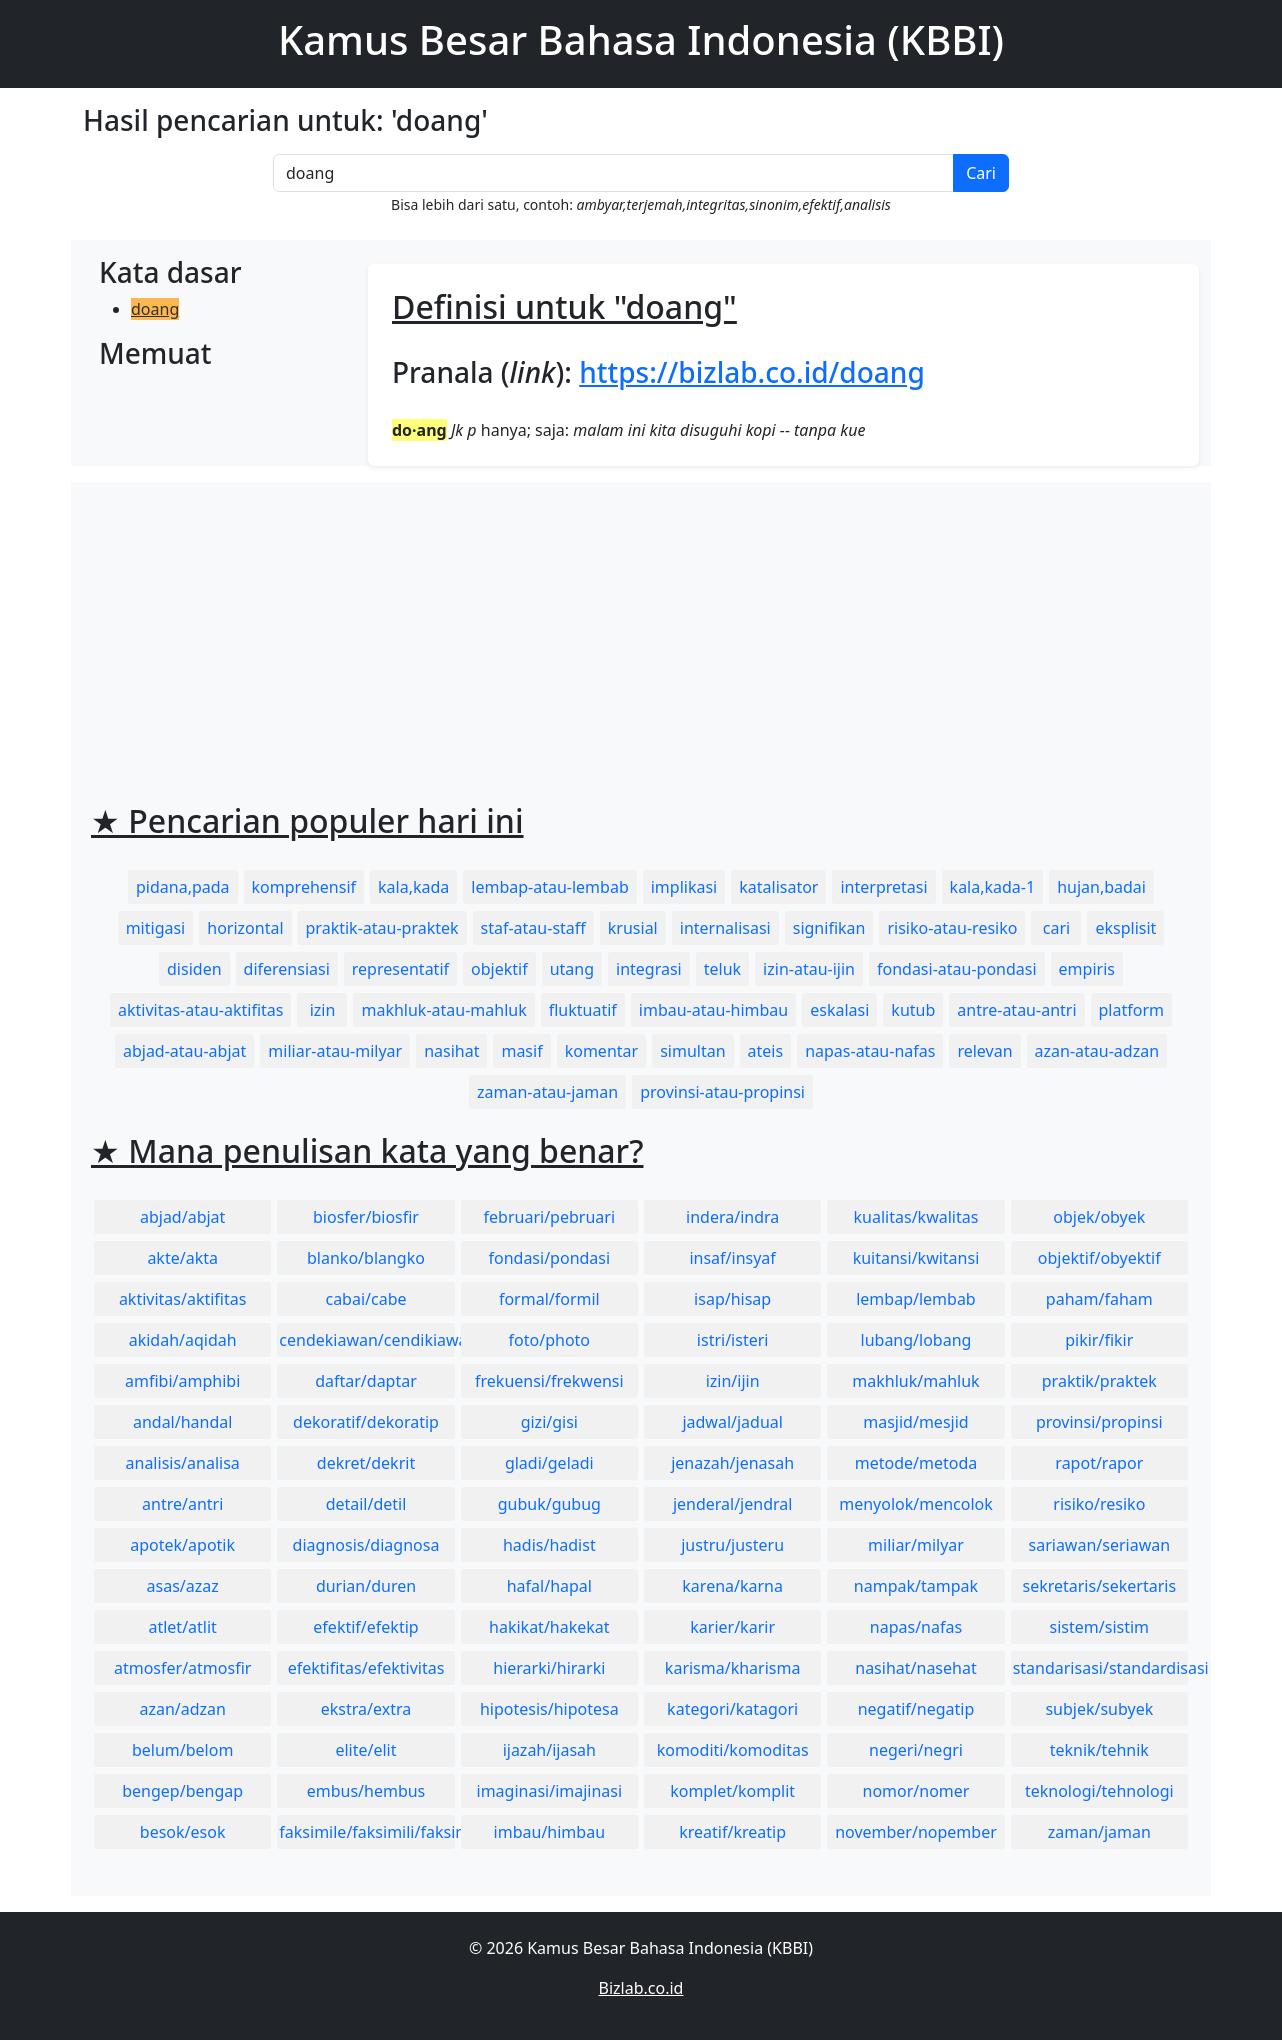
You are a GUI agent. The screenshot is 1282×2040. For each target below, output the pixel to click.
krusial (633, 928)
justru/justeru (732, 1545)
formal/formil (549, 1299)
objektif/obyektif (1099, 1258)
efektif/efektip (365, 1627)
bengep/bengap (182, 1791)
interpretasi (883, 887)
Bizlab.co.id (641, 1988)
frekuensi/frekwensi (549, 1381)
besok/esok (183, 1832)
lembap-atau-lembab (549, 887)
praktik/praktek (1099, 1381)
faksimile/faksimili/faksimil (366, 1832)
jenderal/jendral (733, 1504)
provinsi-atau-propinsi (722, 1092)
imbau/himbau (549, 1832)
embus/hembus (366, 1791)
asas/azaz (183, 1586)
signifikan (829, 928)
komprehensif (304, 887)
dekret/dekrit (366, 1463)
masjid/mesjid (915, 1422)
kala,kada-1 (993, 887)
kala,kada (413, 887)
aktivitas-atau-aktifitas (201, 1010)
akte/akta (182, 1258)
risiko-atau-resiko (952, 928)
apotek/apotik (182, 1545)
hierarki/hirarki (549, 1668)
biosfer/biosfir (366, 1217)
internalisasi (725, 928)
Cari (981, 173)
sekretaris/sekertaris (1099, 1586)
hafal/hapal (549, 1586)
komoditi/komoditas (733, 1750)
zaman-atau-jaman (547, 1092)
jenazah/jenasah (732, 1463)
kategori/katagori (732, 1709)
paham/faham (1099, 1299)
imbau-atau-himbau (713, 1010)
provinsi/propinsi (1099, 1422)
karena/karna (732, 1586)
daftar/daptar (366, 1381)
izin (323, 1010)
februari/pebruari (549, 1217)
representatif (400, 969)
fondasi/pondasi (549, 1258)
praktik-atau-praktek (382, 928)
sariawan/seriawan (1100, 1545)
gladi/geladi (549, 1463)
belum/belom (182, 1750)
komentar (601, 1051)
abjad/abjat (182, 1217)
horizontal (245, 928)
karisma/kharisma (733, 1668)
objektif (499, 969)
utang (572, 969)
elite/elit (365, 1750)
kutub (913, 1010)
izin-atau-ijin (809, 969)
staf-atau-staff (533, 928)
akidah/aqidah (183, 1340)
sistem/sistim (1100, 1627)
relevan (984, 1051)
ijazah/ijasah (549, 1750)
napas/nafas (916, 1627)
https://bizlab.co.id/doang (752, 372)
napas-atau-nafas (870, 1051)
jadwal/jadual (732, 1422)
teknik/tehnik (1099, 1750)
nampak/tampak (916, 1586)
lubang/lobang (916, 1340)
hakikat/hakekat (549, 1627)
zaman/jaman (1099, 1832)
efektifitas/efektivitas (366, 1668)
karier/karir (732, 1627)
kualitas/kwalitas (916, 1217)
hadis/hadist (549, 1545)
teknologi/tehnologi (1099, 1791)
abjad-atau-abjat (184, 1051)
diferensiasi (287, 969)
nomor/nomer (916, 1791)
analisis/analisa (183, 1463)
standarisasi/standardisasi (1100, 1668)
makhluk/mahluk (915, 1381)
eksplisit (1125, 928)
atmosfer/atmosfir (182, 1668)
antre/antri (182, 1504)
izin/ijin (733, 1381)
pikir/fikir (1099, 1340)
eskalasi (839, 1010)
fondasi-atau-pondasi (957, 969)
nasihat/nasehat (915, 1668)
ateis (766, 1051)
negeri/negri (916, 1750)
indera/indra (732, 1217)
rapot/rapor (1099, 1463)
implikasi (684, 887)
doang (155, 309)
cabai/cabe (365, 1299)
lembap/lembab (916, 1299)
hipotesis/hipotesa (549, 1709)
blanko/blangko (366, 1258)
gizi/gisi (549, 1422)
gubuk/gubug (549, 1504)
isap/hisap (732, 1299)
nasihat (451, 1051)
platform (1131, 1010)
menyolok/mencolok (916, 1504)
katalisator (778, 887)
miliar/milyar (916, 1545)
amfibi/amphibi (182, 1381)
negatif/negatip (916, 1709)
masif (521, 1051)
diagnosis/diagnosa (366, 1545)
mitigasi (156, 928)
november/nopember (916, 1832)
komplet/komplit (732, 1791)
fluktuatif (583, 1010)
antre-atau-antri (1016, 1010)
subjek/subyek (1099, 1709)
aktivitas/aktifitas (183, 1299)
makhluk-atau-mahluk (443, 1010)
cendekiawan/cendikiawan (366, 1340)
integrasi (649, 969)
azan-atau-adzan (1097, 1051)
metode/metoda (916, 1463)
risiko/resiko (1099, 1504)
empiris (1087, 969)
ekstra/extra (366, 1709)
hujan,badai (1101, 887)
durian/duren (366, 1586)
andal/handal (182, 1422)
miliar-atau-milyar (335, 1051)
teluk (722, 969)
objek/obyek (1099, 1217)
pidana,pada (183, 887)
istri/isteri (733, 1340)
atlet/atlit (182, 1627)
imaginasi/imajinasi (550, 1791)
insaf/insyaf (732, 1258)
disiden (194, 969)
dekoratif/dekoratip (366, 1422)
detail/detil (366, 1504)
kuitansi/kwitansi (916, 1258)
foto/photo (549, 1340)
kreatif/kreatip (732, 1832)
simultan (692, 1051)
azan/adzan (182, 1709)
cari (1056, 928)
